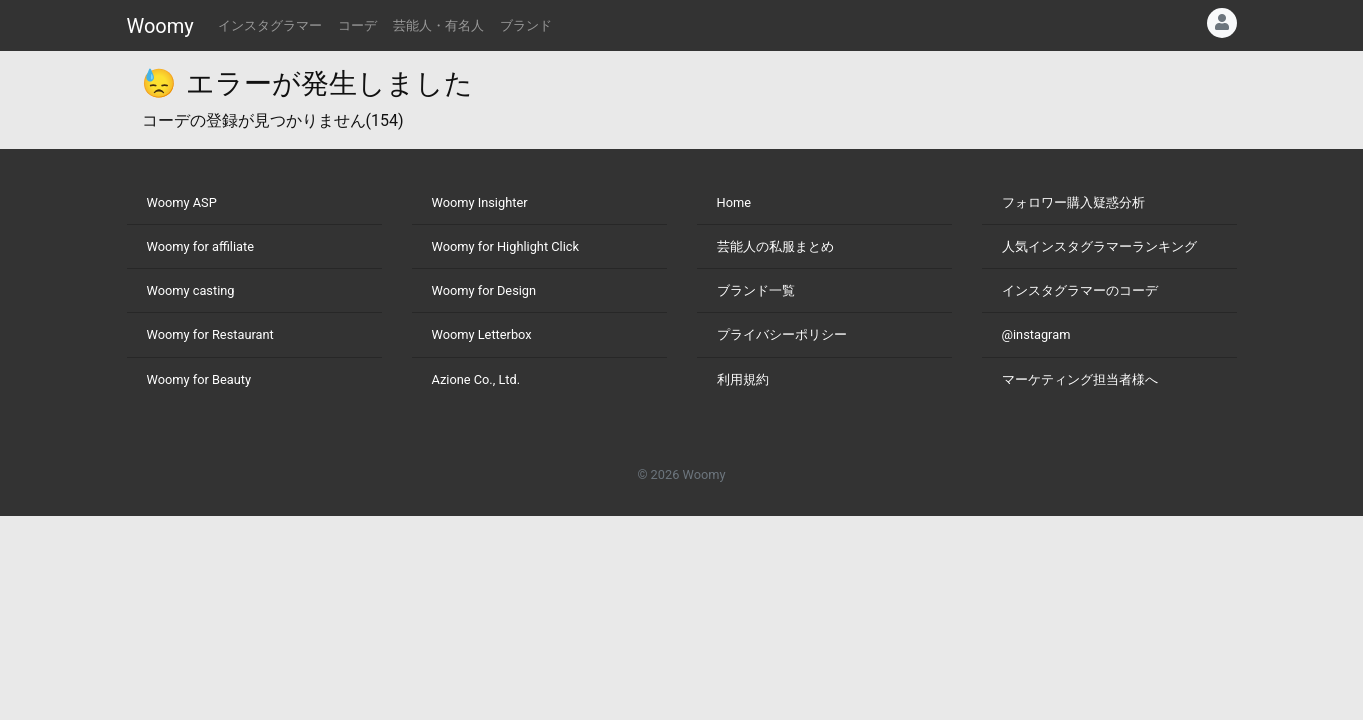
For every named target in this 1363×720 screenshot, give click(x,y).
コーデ (357, 25)
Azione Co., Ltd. (476, 379)
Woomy (160, 26)
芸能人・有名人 (438, 25)
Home (734, 202)
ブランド (526, 25)
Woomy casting (191, 290)
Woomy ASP (182, 202)
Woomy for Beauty (199, 379)
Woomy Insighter (480, 202)
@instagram (1036, 334)
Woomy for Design (484, 290)
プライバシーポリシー (782, 334)
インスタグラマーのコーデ (1080, 290)
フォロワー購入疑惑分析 (1073, 202)
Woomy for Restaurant (210, 334)
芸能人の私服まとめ (775, 246)
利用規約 (743, 379)
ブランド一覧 (756, 290)
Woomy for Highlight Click (506, 246)
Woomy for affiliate (201, 246)
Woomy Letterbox (482, 334)
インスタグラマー (270, 25)
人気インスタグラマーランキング (1099, 246)
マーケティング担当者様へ (1080, 379)
